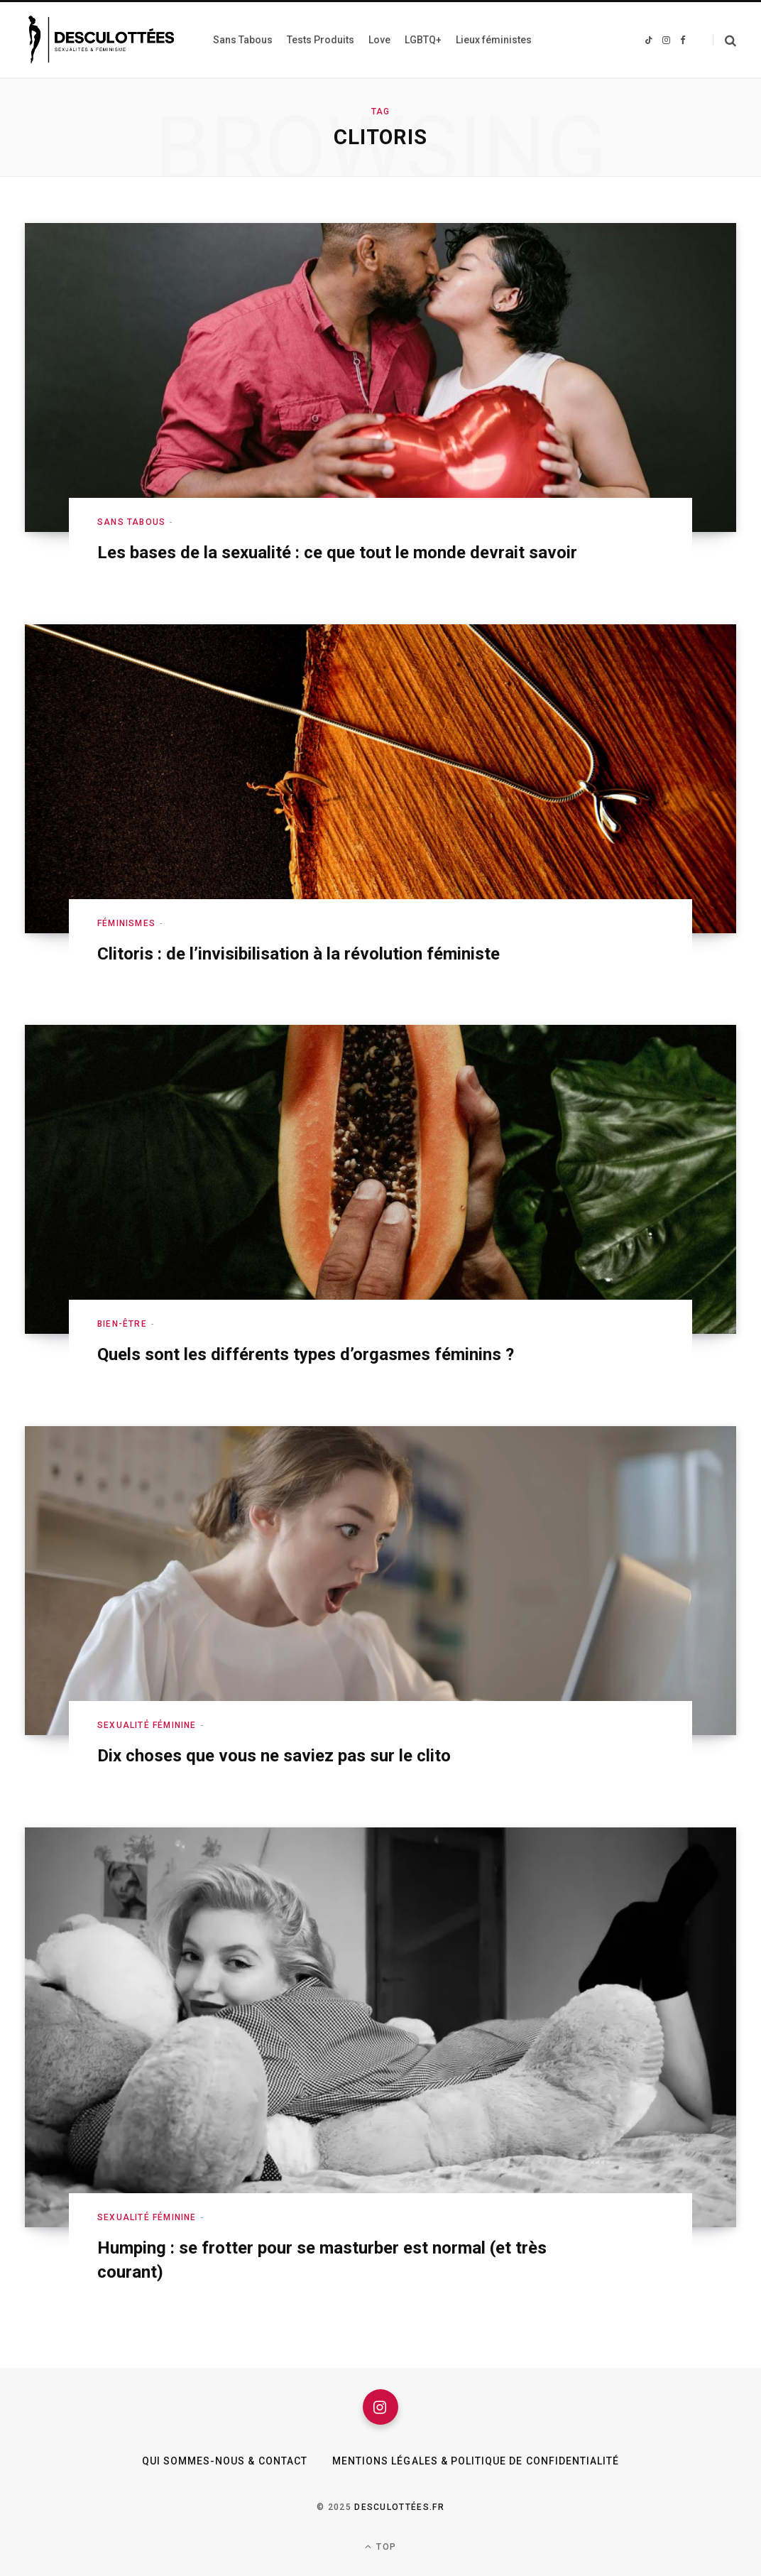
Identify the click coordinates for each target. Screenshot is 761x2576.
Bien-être (122, 1324)
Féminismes (126, 923)
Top (380, 2546)
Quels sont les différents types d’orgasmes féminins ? (305, 1354)
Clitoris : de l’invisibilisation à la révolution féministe (298, 954)
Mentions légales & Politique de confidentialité (475, 2461)
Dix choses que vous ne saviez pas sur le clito (274, 1756)
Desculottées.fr (399, 2507)
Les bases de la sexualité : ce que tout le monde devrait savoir (337, 553)
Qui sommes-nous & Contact (224, 2461)
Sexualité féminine (147, 1725)
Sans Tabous (131, 522)
